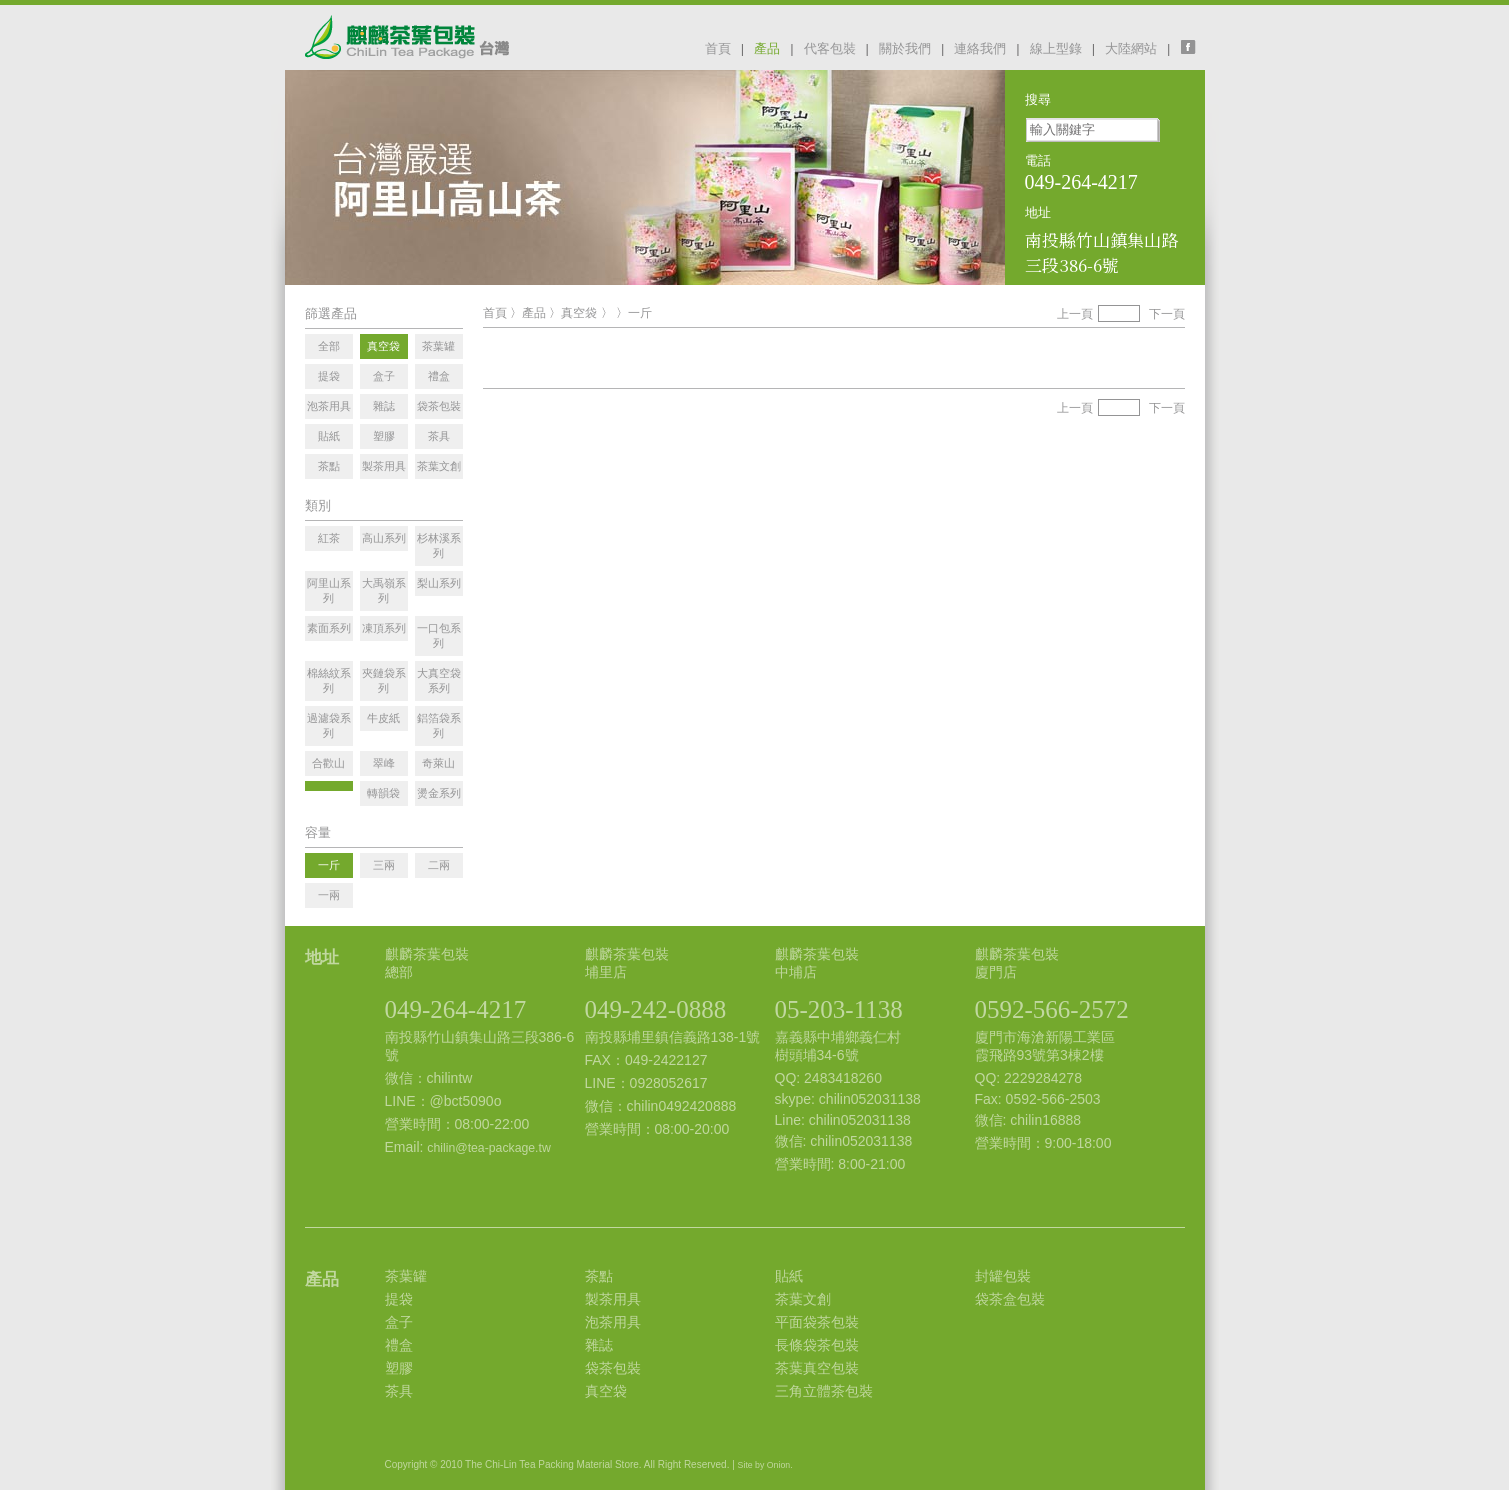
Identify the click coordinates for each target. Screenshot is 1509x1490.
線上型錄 (1056, 48)
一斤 (640, 313)
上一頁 (1075, 314)
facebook (1193, 47)
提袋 (399, 1299)
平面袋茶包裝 (817, 1322)
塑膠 (399, 1368)
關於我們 (905, 48)
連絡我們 (980, 48)
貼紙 (789, 1276)
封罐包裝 (1003, 1276)
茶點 (599, 1276)
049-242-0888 (656, 1009)
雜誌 (599, 1345)
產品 (767, 48)
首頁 (718, 48)
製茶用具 (613, 1299)
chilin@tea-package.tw (488, 1148)
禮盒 (399, 1345)
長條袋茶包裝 (817, 1345)
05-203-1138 (839, 1009)
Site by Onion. (765, 1465)
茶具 (399, 1391)
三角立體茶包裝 (824, 1391)
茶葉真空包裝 (817, 1368)
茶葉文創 (803, 1299)
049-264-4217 (456, 1009)
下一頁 (1167, 314)
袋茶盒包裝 (1010, 1299)
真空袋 (579, 313)
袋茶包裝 (613, 1368)
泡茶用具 (613, 1322)
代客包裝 (830, 48)
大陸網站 (1131, 48)
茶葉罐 (406, 1276)
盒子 (399, 1322)
